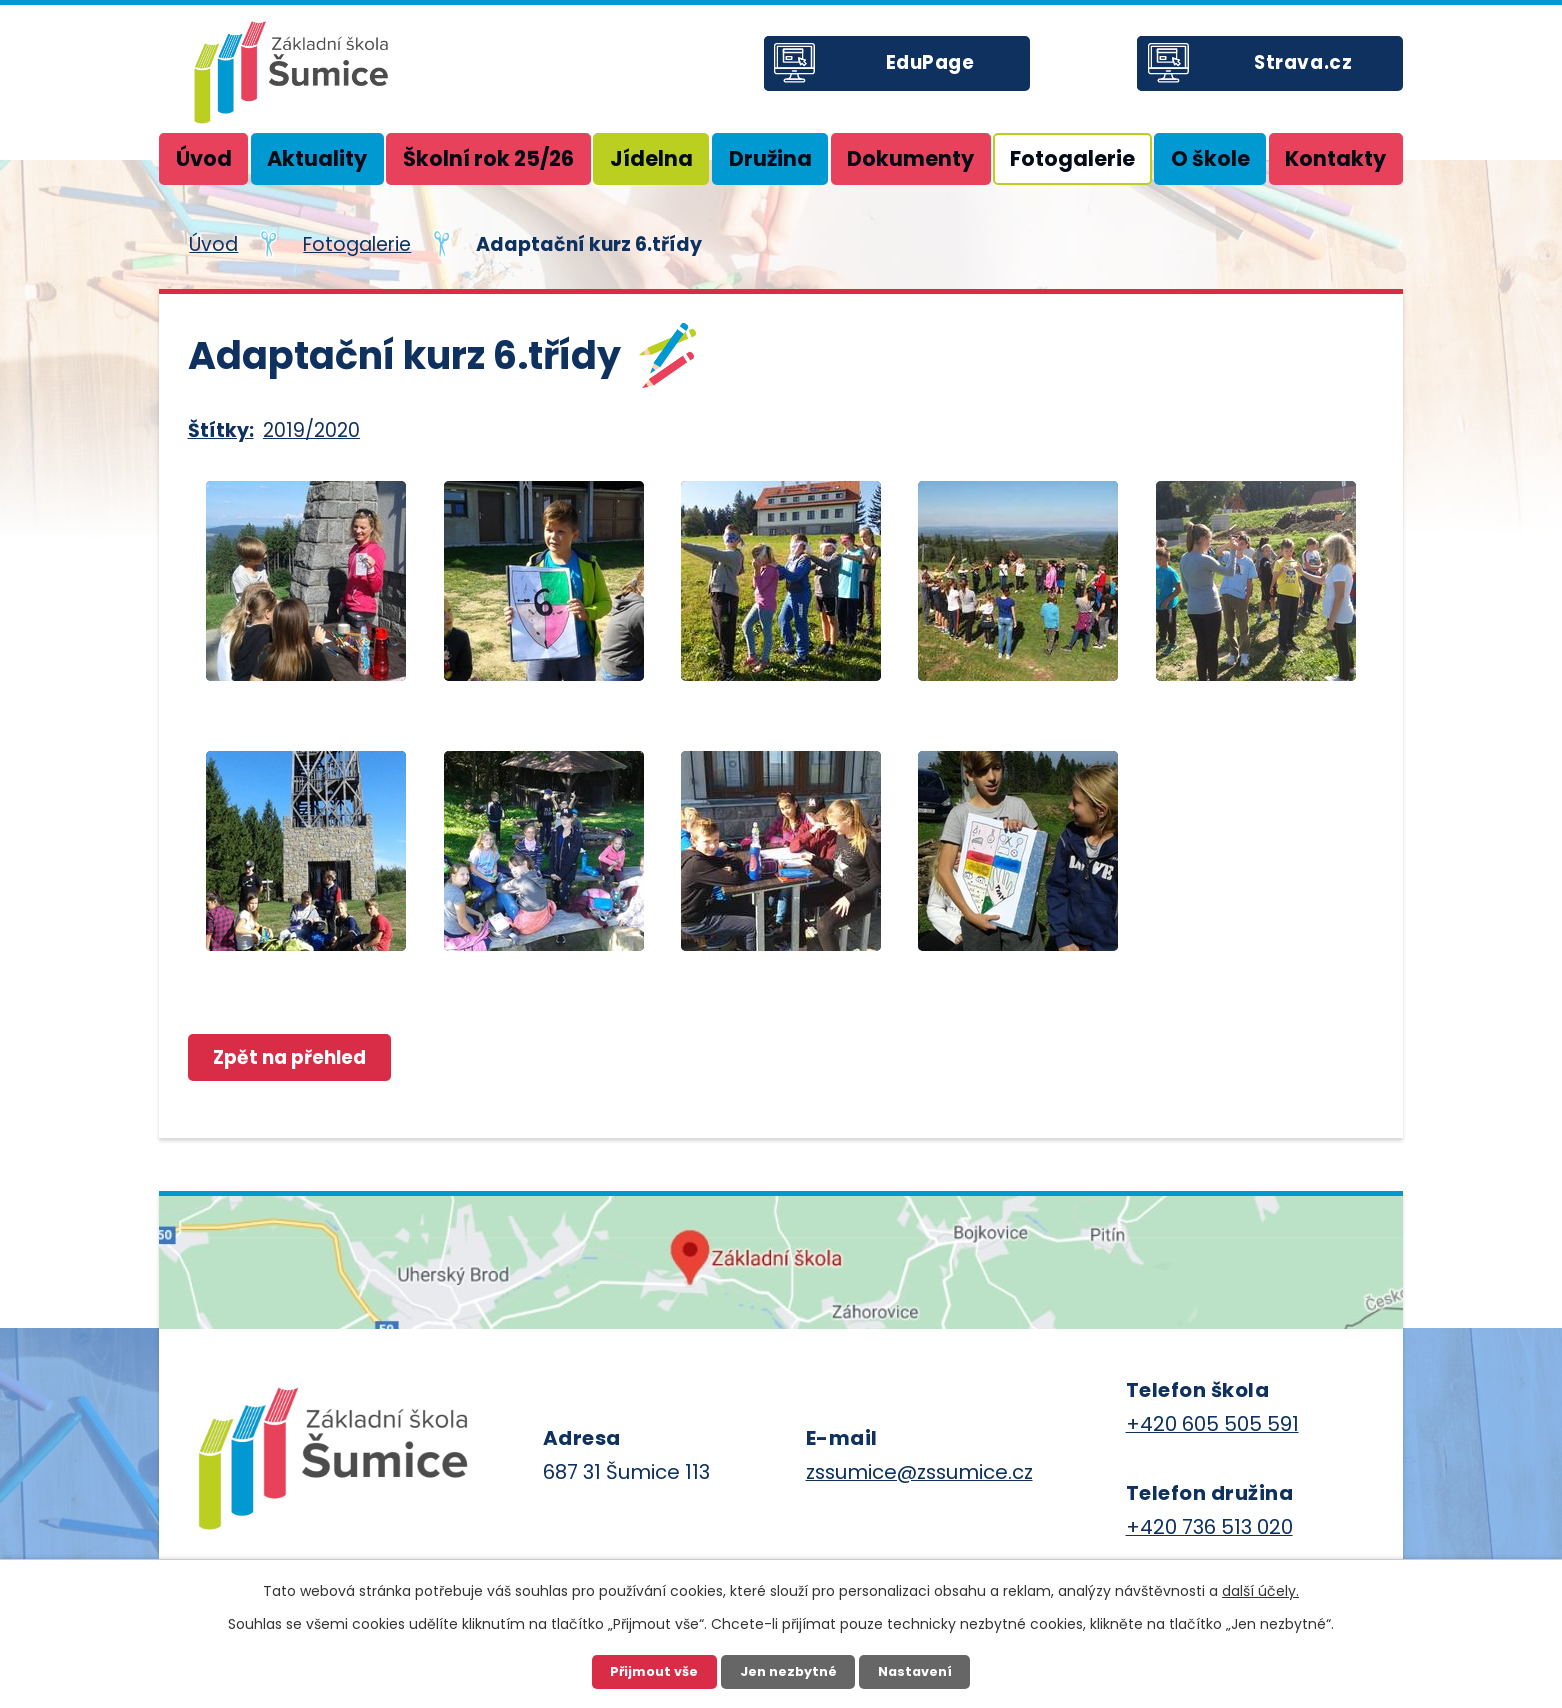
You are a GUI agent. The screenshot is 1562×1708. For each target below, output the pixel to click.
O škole (1210, 158)
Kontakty (1335, 158)
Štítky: (221, 430)
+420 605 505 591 (1212, 1425)
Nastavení (917, 1670)
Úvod (204, 158)
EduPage (937, 69)
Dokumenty (910, 158)
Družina (770, 158)
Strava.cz (1311, 69)
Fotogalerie (1072, 158)
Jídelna (651, 158)
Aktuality (317, 158)
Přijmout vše (652, 1670)
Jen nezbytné (788, 1670)
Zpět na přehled (294, 1057)
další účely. (1260, 1590)
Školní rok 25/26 (488, 158)
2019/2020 (311, 430)
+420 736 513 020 (1209, 1528)
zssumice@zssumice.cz (919, 1473)
